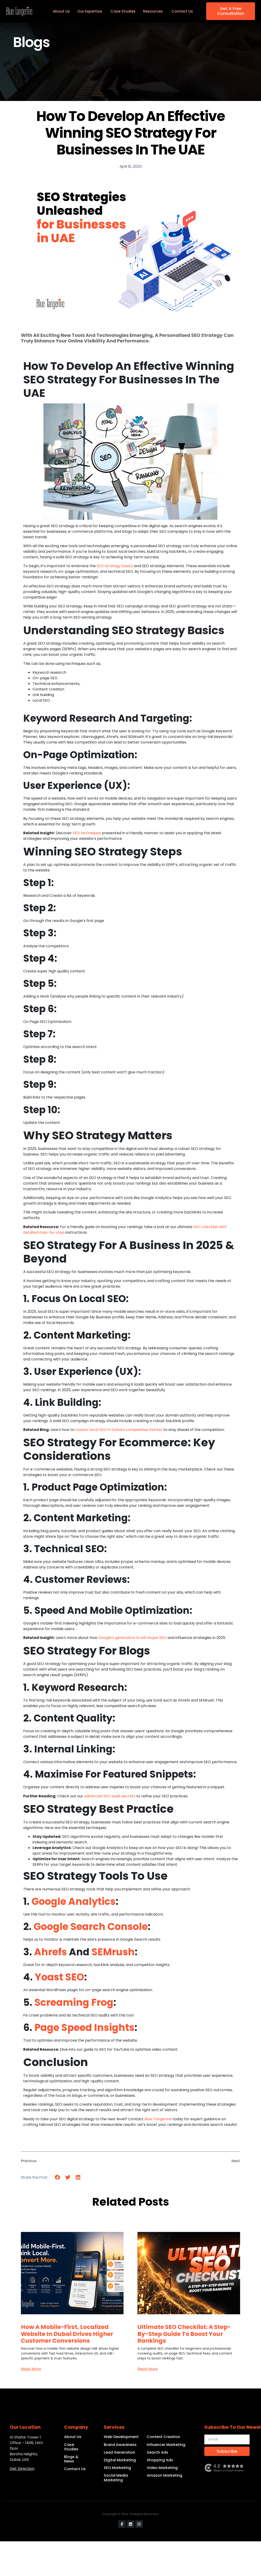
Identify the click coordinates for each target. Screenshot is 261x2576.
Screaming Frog (73, 2002)
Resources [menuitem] (153, 11)
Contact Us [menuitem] (182, 11)
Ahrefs (50, 1952)
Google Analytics (74, 1901)
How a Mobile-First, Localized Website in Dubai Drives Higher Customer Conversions (67, 2334)
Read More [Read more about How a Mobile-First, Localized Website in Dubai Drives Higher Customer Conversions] (31, 2369)
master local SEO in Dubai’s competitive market (119, 1429)
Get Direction (22, 2468)
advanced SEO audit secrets (109, 1796)
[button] (57, 2177)
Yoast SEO (59, 1977)
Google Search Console (91, 1926)
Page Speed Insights (84, 2027)
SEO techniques (87, 833)
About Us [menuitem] (61, 11)
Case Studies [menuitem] (123, 11)
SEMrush (113, 1952)
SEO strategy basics (115, 566)
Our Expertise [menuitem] (89, 11)
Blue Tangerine (158, 2119)
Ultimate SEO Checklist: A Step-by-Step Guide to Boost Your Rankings (184, 2334)
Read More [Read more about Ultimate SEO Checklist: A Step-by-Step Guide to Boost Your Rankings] (147, 2369)
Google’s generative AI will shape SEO (132, 1637)
